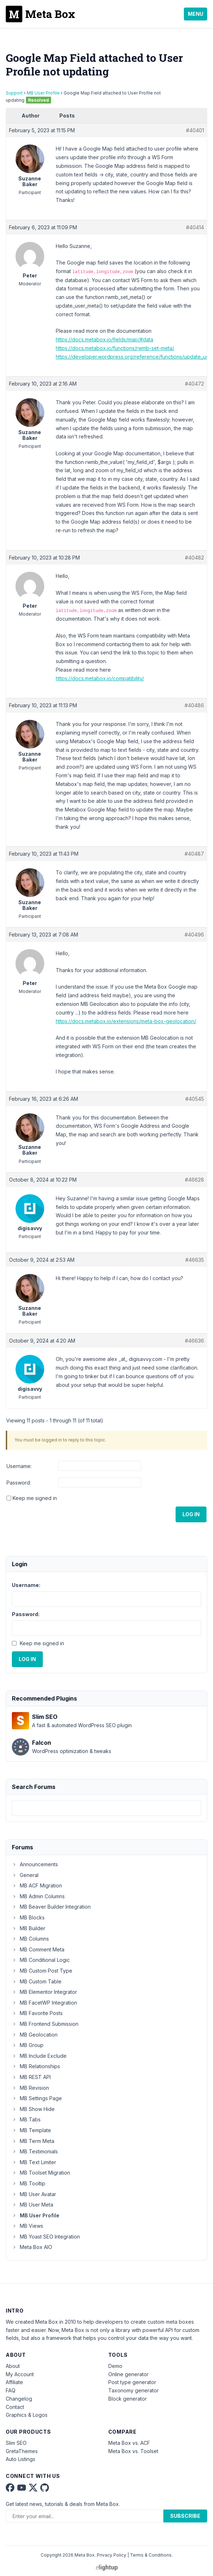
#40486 (194, 705)
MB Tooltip (28, 2183)
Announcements (35, 1864)
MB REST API (31, 2077)
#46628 (194, 1180)
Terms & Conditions (151, 2555)
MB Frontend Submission (45, 2024)
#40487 (194, 854)
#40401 (195, 130)
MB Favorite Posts (37, 2013)
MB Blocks (28, 1917)
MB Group (28, 2045)
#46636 (194, 1341)
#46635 (194, 1260)
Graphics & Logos (26, 2415)
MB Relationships (36, 2066)
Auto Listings (20, 2459)
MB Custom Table (37, 1981)
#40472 (194, 384)
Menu (195, 14)
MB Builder (28, 1928)
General (25, 1875)
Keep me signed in (35, 1498)
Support (14, 93)
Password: (18, 1483)
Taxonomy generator (133, 2390)
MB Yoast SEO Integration (46, 2237)
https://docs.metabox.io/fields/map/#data (104, 339)
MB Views (27, 2226)
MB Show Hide (33, 2109)
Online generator (128, 2374)
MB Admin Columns (38, 1896)
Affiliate (14, 2382)
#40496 (194, 935)
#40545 (194, 1099)
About (13, 2366)
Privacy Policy (111, 2555)
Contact (15, 2407)
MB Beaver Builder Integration (51, 1907)
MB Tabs (26, 2119)
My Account (20, 2374)
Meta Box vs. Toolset (133, 2451)
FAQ (10, 2390)
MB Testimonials (35, 2151)
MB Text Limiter (34, 2162)
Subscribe (185, 2516)
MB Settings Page (37, 2098)
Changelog (19, 2399)
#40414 (195, 227)
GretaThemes (22, 2451)
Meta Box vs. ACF (129, 2443)
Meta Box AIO (32, 2247)
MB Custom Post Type (42, 1971)
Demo (115, 2366)
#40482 (194, 558)
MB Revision (30, 2088)
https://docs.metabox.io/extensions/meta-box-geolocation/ (126, 1021)
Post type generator (132, 2382)
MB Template (31, 2130)
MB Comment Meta (38, 1949)
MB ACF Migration (37, 1885)
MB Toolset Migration (41, 2173)
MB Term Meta (33, 2141)
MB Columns (30, 1939)
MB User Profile (43, 93)
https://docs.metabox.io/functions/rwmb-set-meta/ (115, 348)
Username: (19, 1466)
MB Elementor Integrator (44, 1992)
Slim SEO (16, 2443)
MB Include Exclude (39, 2056)
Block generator (127, 2399)
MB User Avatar (34, 2194)
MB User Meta (32, 2205)
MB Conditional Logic (41, 1960)
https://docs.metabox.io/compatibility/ (100, 678)
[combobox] (106, 1808)
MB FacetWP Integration (44, 2003)
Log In (191, 1514)
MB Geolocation (35, 2035)
